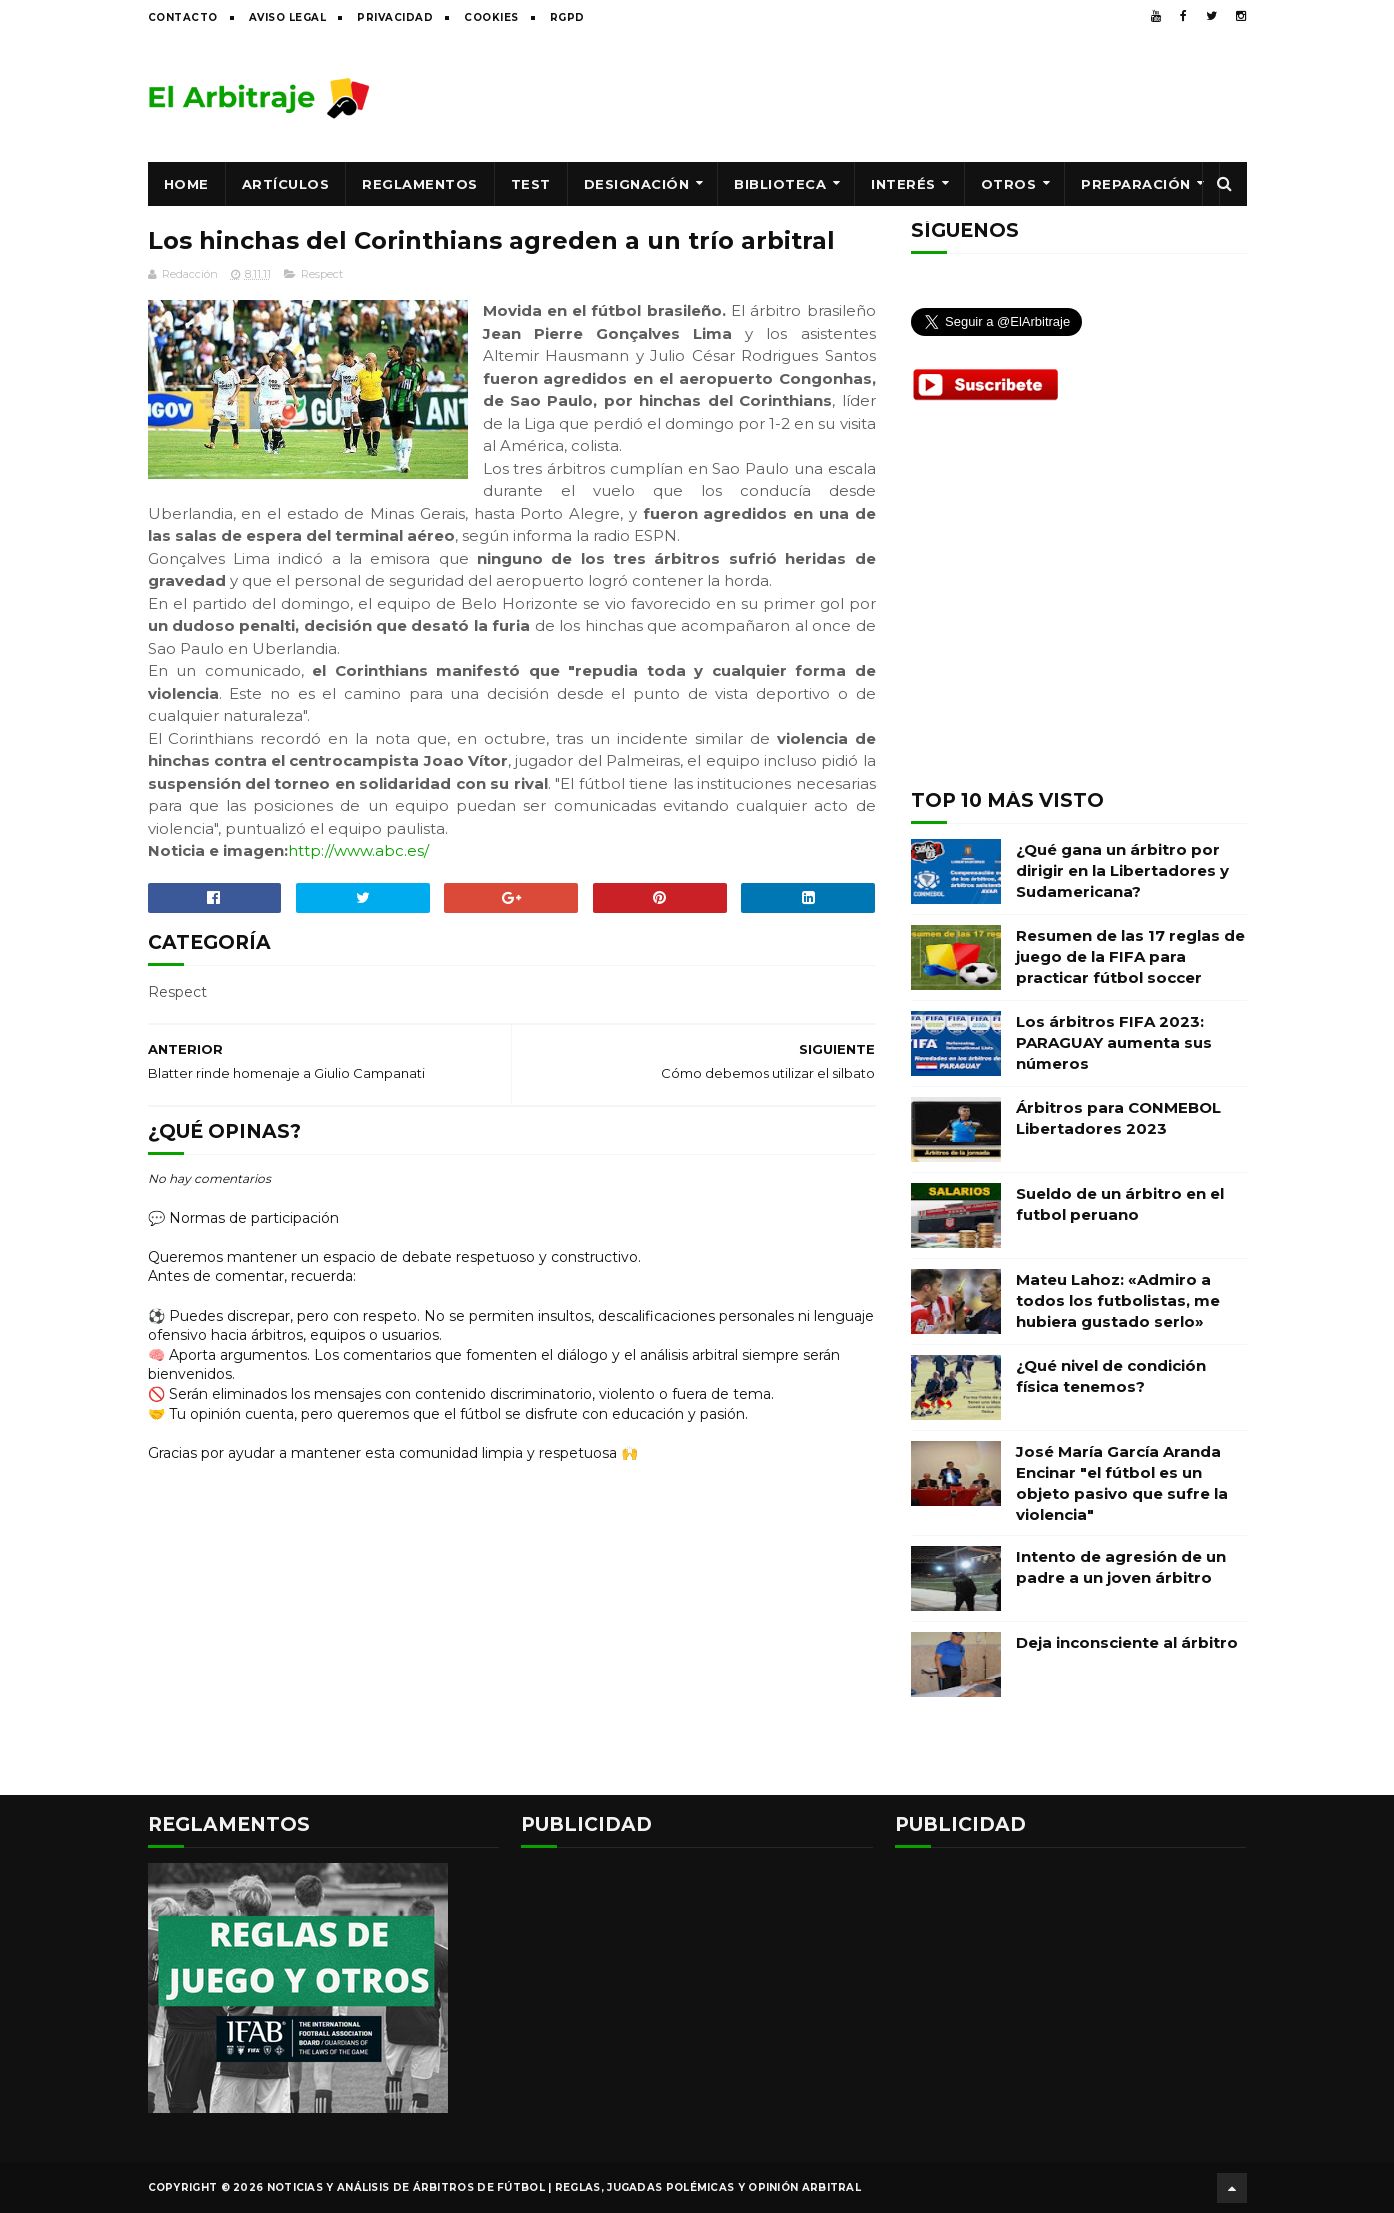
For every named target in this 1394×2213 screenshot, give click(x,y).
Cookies (491, 17)
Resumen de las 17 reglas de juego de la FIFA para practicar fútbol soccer (1130, 956)
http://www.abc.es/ (358, 850)
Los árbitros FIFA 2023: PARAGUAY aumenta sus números (1114, 1042)
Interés (903, 184)
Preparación (1136, 184)
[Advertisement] (883, 97)
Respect (322, 274)
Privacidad (395, 17)
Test (531, 184)
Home (186, 184)
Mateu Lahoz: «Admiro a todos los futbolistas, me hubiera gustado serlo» (1118, 1300)
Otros (1009, 184)
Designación (637, 184)
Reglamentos (420, 184)
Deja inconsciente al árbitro (1127, 1642)
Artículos (286, 184)
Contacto (183, 17)
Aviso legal (288, 17)
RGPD (567, 17)
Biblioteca (780, 184)
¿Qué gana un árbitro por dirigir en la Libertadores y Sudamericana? (1122, 870)
